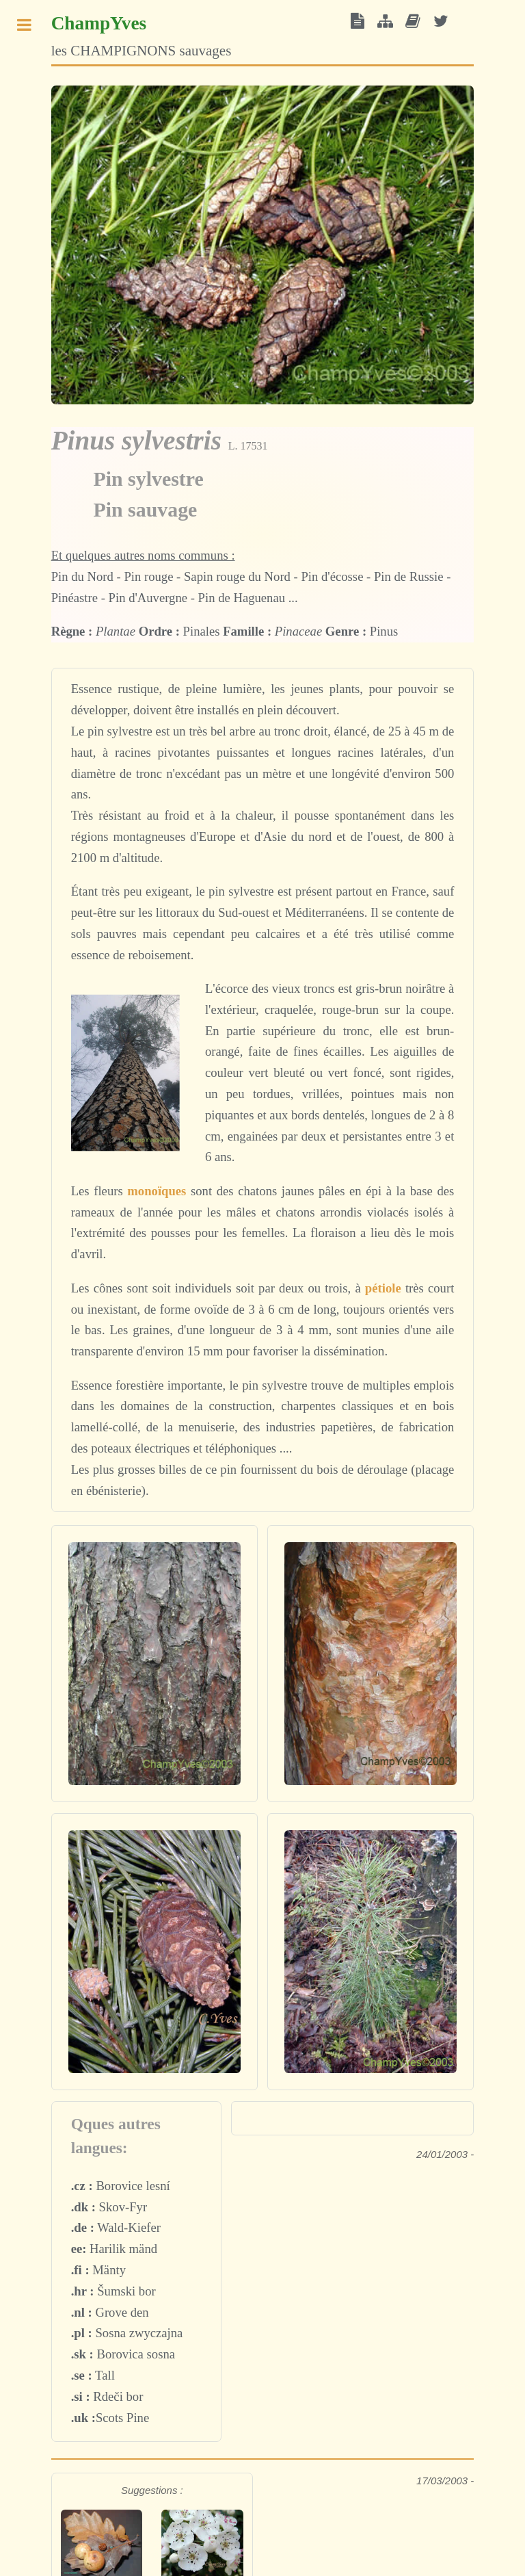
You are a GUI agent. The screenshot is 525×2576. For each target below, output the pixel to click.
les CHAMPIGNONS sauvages (141, 36)
